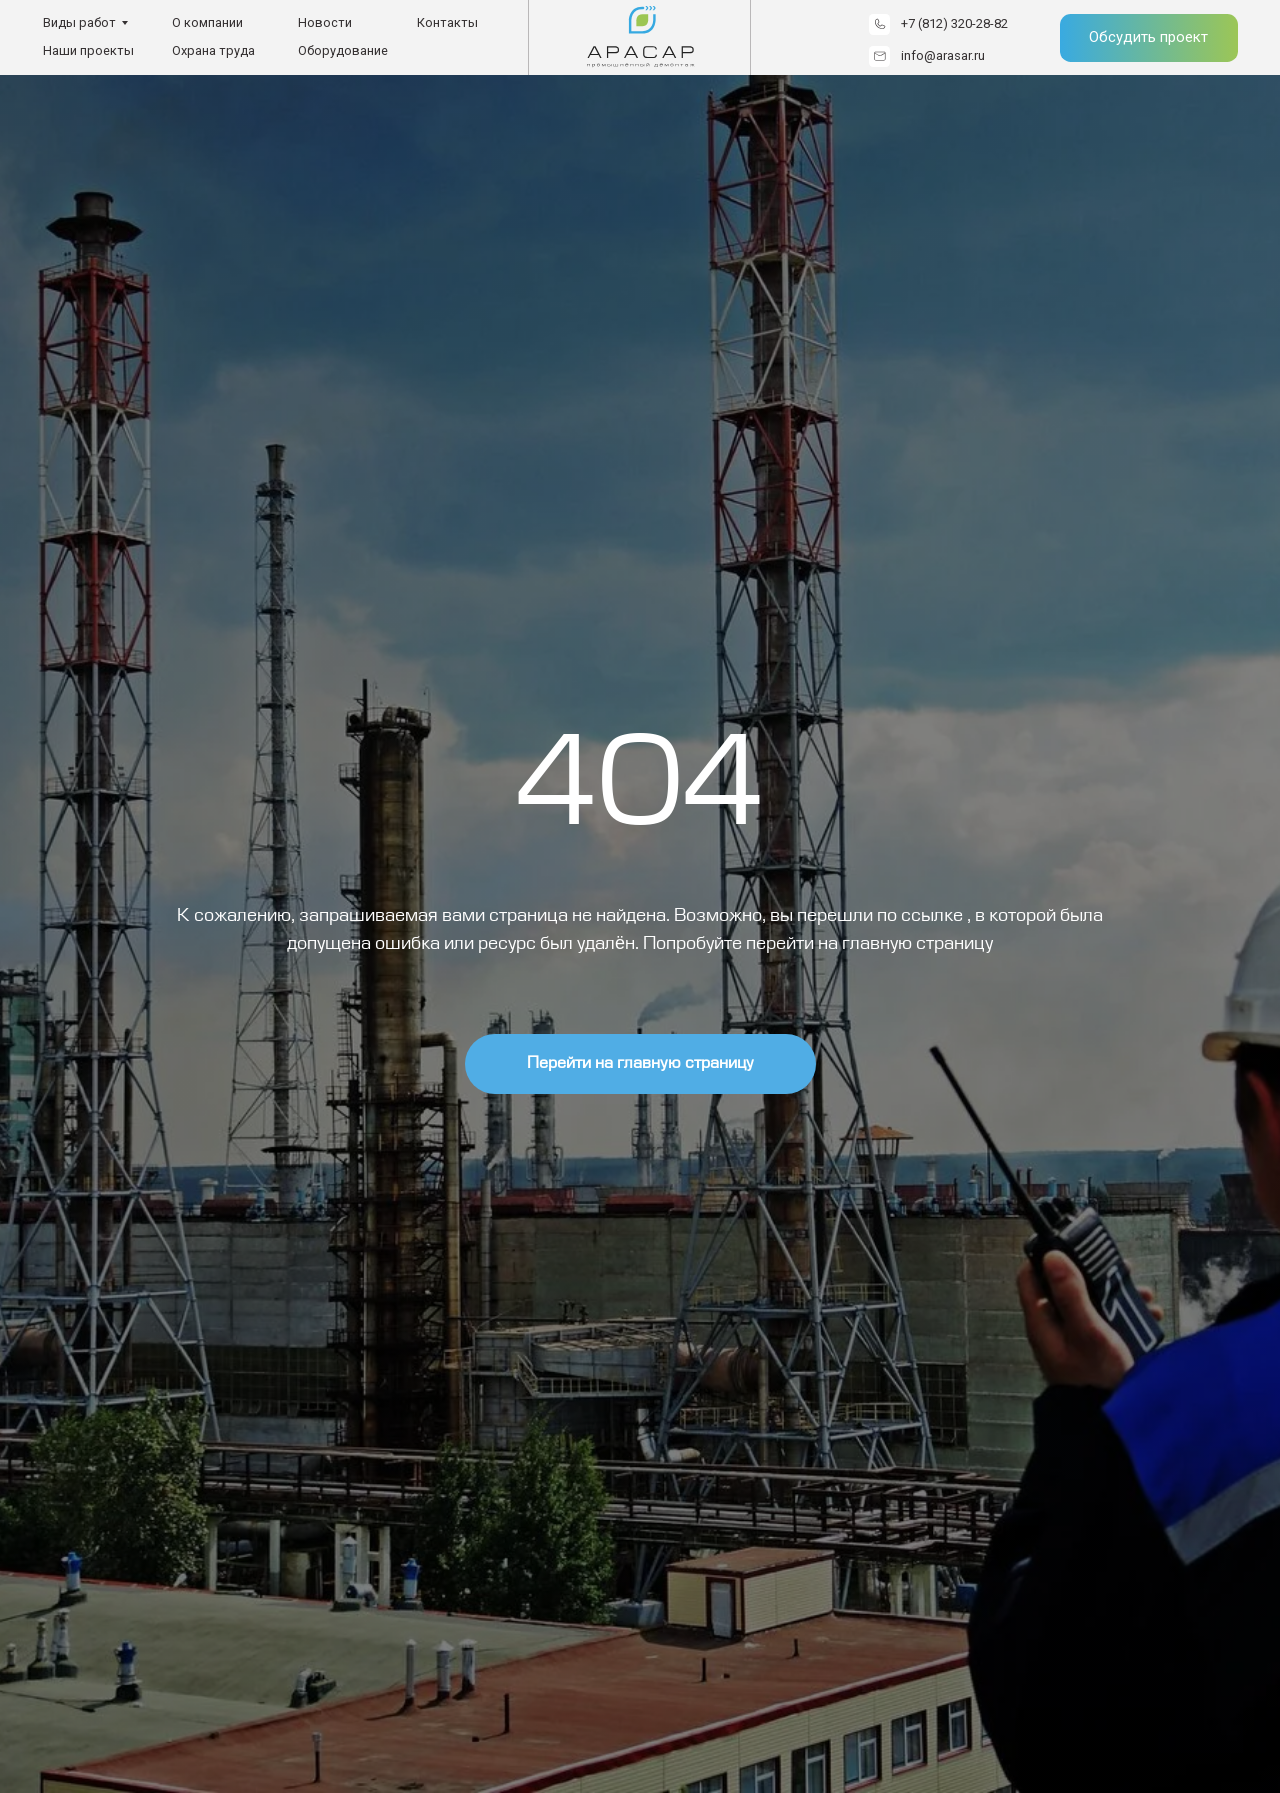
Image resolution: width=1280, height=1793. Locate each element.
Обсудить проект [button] (1148, 37)
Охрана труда (213, 50)
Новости (325, 22)
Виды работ (79, 22)
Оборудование (343, 50)
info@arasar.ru (943, 55)
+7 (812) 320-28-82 (954, 23)
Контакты (447, 22)
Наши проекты (88, 50)
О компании (207, 22)
